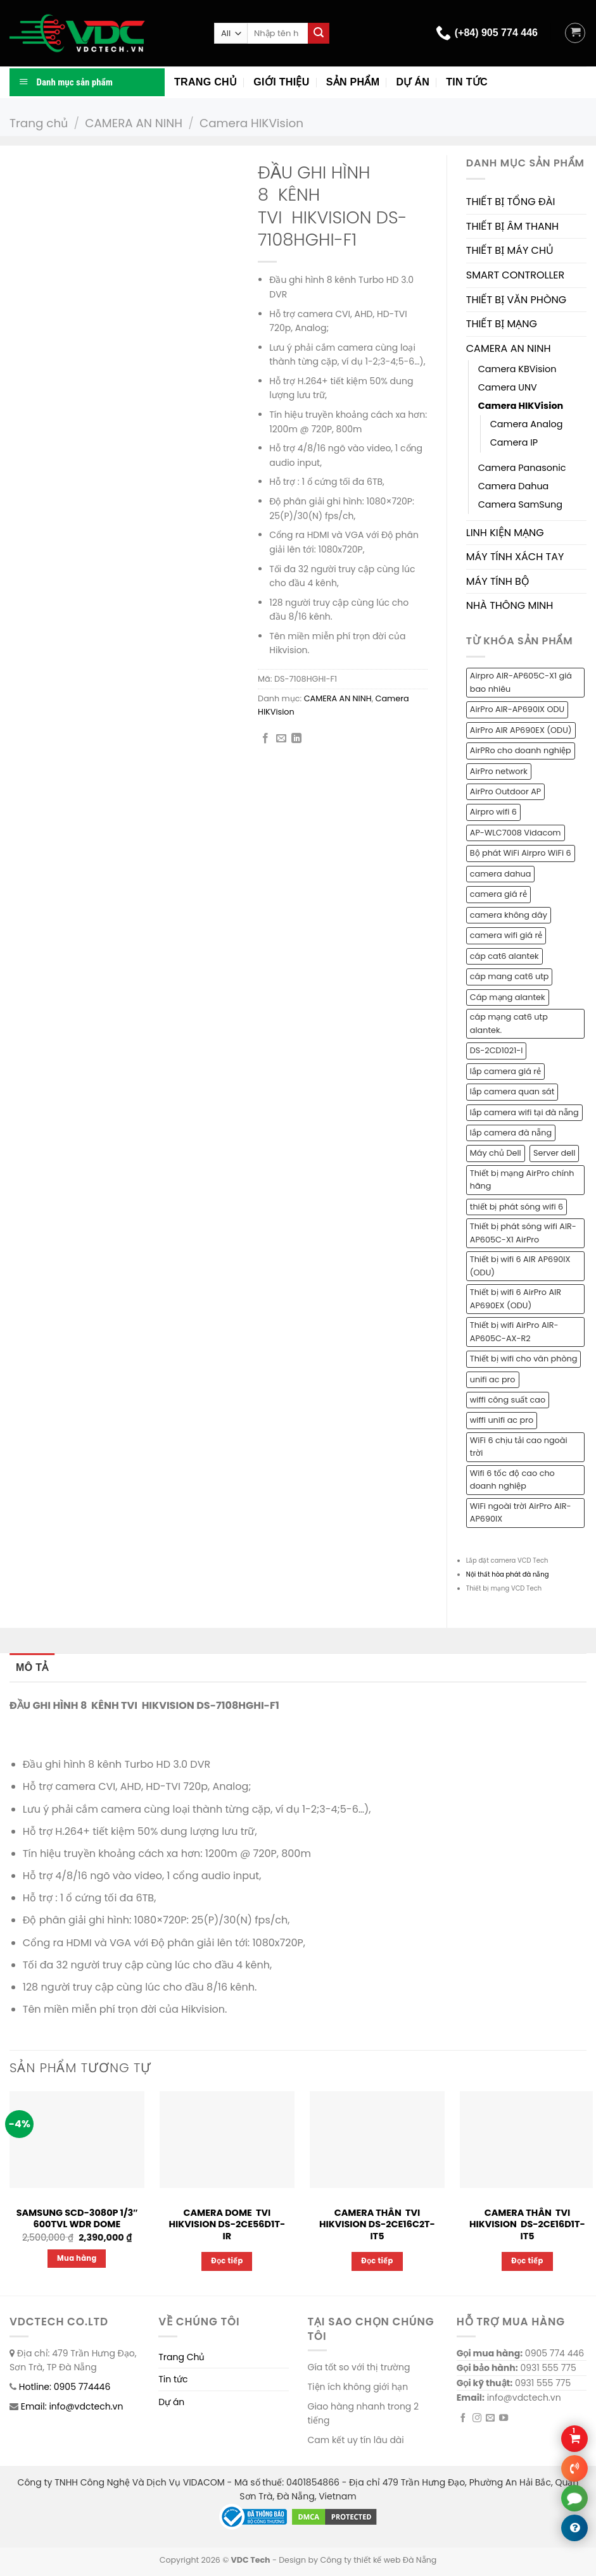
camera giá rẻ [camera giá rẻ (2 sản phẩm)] (498, 894)
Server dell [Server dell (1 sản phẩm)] (554, 1152)
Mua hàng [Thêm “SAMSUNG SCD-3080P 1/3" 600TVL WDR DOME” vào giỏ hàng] (77, 2258)
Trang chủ (205, 82)
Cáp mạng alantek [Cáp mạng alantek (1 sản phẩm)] (507, 997)
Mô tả (32, 1667)
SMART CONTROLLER (515, 275)
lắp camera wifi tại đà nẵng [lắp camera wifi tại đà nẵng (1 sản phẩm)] (524, 1112)
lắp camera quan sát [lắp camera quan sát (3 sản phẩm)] (512, 1091)
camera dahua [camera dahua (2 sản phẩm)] (500, 873)
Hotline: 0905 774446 (65, 2386)
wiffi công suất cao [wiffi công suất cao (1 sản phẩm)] (507, 1399)
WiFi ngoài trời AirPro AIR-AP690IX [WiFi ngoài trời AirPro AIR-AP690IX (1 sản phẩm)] (520, 1512)
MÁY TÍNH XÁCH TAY (515, 556)
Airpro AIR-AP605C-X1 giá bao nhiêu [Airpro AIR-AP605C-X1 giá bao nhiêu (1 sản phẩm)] (521, 682)
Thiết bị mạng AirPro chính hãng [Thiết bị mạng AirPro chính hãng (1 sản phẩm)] (522, 1179)
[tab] (32, 1667)
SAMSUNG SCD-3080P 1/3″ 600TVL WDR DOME (76, 2218)
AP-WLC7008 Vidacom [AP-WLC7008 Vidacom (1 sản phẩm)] (515, 832)
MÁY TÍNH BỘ (497, 581)
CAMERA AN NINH (133, 123)
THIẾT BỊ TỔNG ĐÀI (510, 201)
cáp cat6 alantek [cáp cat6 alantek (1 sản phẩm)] (504, 956)
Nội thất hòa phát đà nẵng (507, 1574)
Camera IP (514, 442)
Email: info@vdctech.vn (72, 2406)
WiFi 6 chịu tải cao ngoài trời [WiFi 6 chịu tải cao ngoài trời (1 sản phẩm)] (518, 1446)
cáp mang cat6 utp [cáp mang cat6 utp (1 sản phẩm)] (509, 976)
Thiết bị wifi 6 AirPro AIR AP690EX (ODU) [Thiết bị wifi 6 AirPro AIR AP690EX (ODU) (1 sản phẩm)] (515, 1298)
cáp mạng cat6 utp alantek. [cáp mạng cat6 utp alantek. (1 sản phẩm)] (509, 1023)
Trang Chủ (181, 2357)
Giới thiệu (281, 82)
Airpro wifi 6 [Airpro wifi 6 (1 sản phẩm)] (493, 811)
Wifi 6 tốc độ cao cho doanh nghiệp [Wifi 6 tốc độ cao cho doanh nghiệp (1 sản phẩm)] (512, 1479)
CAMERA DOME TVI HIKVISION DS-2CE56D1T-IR (227, 2224)
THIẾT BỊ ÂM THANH (512, 226)
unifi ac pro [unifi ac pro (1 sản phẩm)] (493, 1379)
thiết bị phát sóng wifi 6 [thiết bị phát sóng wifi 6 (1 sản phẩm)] (516, 1206)
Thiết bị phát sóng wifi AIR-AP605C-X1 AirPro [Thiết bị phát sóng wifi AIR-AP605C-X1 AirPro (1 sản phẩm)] (523, 1232)
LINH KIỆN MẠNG (505, 532)
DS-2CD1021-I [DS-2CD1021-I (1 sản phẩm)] (496, 1050)
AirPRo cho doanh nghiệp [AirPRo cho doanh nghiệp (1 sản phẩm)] (520, 750)
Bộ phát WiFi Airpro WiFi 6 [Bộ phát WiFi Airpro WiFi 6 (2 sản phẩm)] (520, 852)
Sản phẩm (353, 82)
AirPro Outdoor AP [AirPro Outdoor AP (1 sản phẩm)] (506, 791)
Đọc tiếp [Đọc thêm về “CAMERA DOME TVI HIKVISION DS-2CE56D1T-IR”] (227, 2261)
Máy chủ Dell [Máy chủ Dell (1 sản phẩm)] (495, 1152)
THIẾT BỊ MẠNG (501, 323)
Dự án (412, 82)
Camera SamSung (520, 504)
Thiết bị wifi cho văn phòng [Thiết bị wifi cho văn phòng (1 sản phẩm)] (524, 1358)
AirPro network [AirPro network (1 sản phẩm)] (499, 771)
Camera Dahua (513, 486)
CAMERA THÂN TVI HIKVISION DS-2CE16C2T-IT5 (377, 2224)
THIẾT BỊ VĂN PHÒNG (516, 299)
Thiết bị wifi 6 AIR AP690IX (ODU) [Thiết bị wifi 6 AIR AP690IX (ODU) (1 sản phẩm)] (520, 1265)
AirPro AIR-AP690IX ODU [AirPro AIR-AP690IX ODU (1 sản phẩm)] (517, 709)
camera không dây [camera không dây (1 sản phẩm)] (508, 915)
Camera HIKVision (251, 123)
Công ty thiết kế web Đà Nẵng (378, 2559)
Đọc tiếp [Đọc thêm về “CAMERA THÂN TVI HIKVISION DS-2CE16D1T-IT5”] (527, 2261)
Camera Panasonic (522, 467)
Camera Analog (526, 424)
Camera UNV (507, 387)
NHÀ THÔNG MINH (510, 605)
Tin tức (467, 82)
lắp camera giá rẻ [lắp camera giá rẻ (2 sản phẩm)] (505, 1071)
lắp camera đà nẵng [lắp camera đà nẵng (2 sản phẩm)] (511, 1132)
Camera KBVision (517, 369)
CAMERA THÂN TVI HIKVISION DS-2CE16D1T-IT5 (527, 2224)
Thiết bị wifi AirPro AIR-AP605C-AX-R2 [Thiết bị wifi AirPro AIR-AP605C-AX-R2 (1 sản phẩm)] (514, 1331)
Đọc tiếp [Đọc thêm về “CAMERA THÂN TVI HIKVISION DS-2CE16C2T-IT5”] (377, 2261)
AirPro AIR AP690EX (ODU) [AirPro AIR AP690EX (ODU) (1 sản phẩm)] (521, 730)
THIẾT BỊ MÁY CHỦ (510, 250)
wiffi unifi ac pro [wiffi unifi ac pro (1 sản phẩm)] (501, 1420)
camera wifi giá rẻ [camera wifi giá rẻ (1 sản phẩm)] (506, 935)
